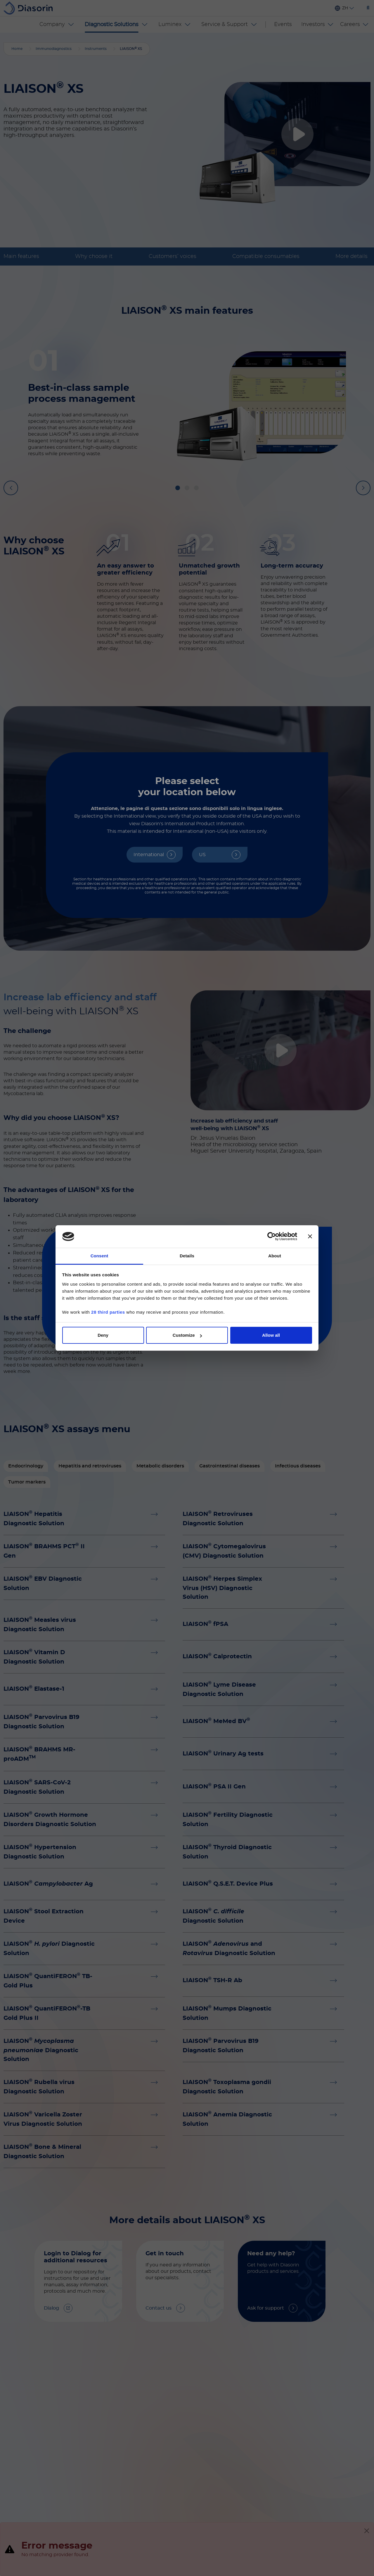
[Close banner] (310, 1237)
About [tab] (274, 1255)
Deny (103, 1335)
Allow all (271, 1335)
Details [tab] (187, 1255)
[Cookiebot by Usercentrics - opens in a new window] (271, 1236)
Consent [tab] (99, 1255)
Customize (187, 1335)
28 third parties (108, 1312)
